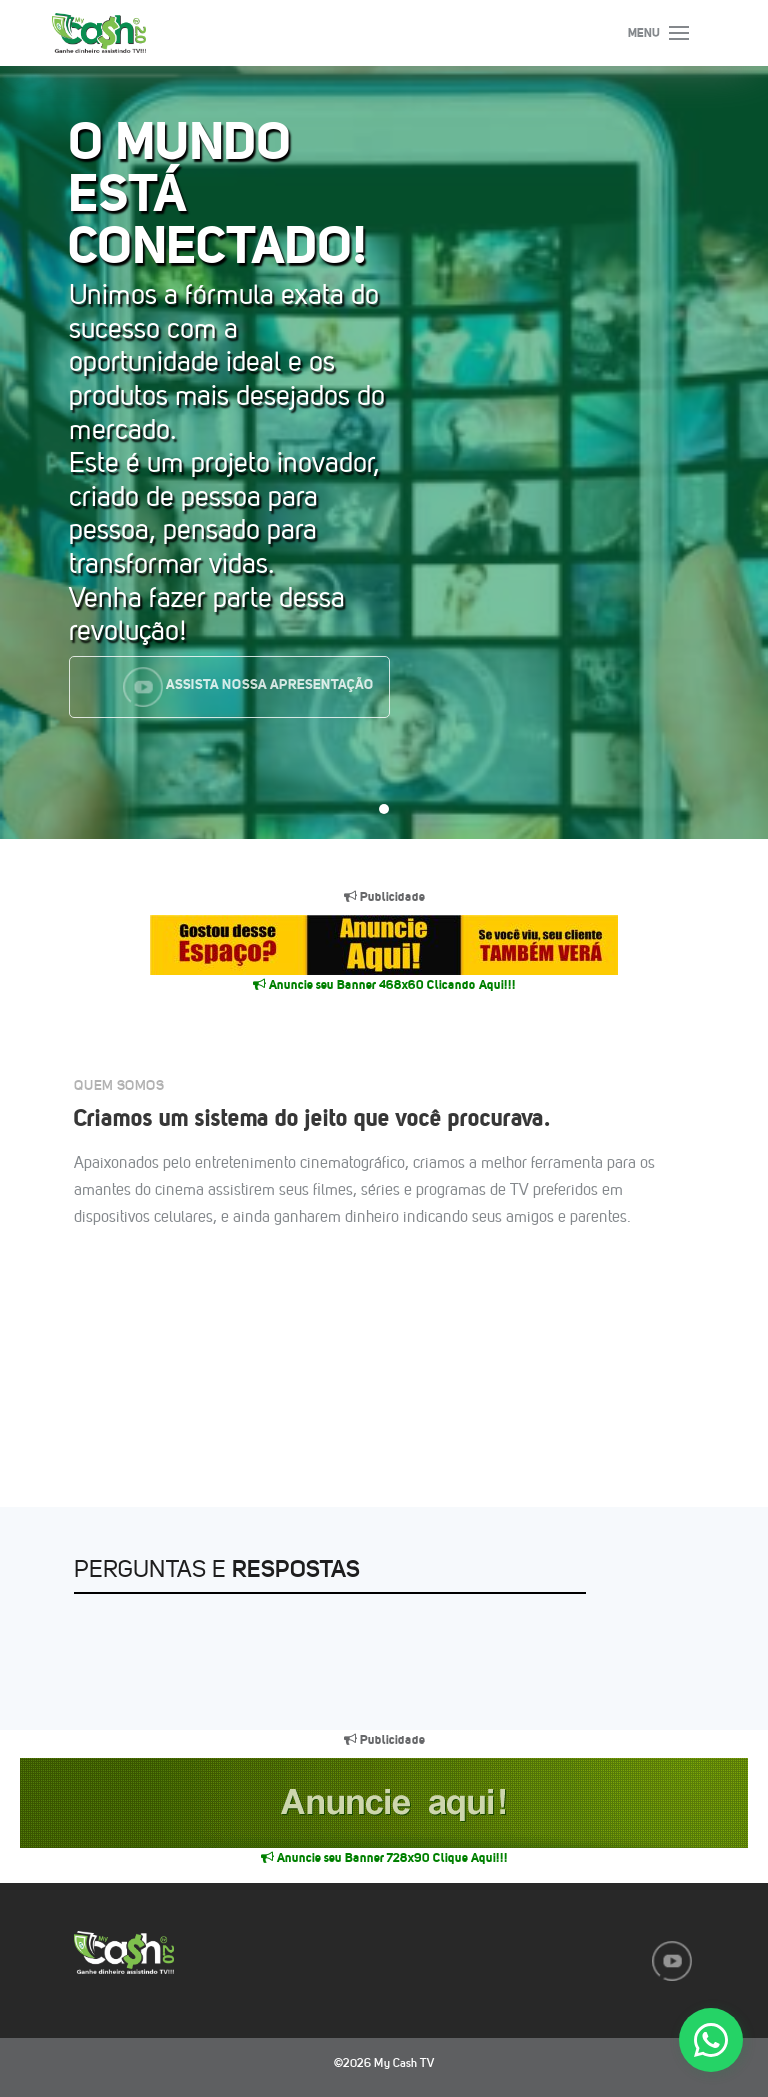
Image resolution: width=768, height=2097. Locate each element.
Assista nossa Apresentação (247, 687)
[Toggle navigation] (676, 33)
